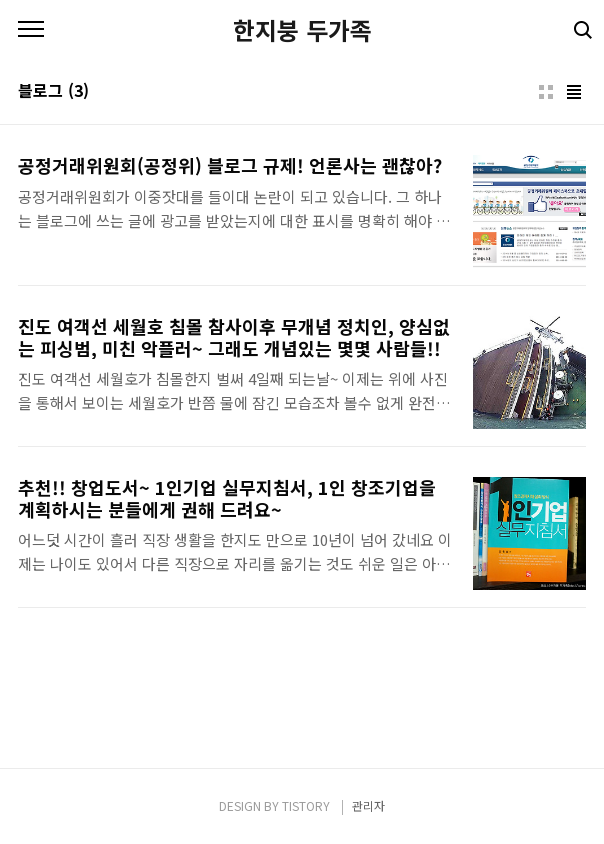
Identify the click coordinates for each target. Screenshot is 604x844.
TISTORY (306, 805)
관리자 (368, 805)
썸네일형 (546, 92)
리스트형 (574, 92)
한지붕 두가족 (302, 30)
